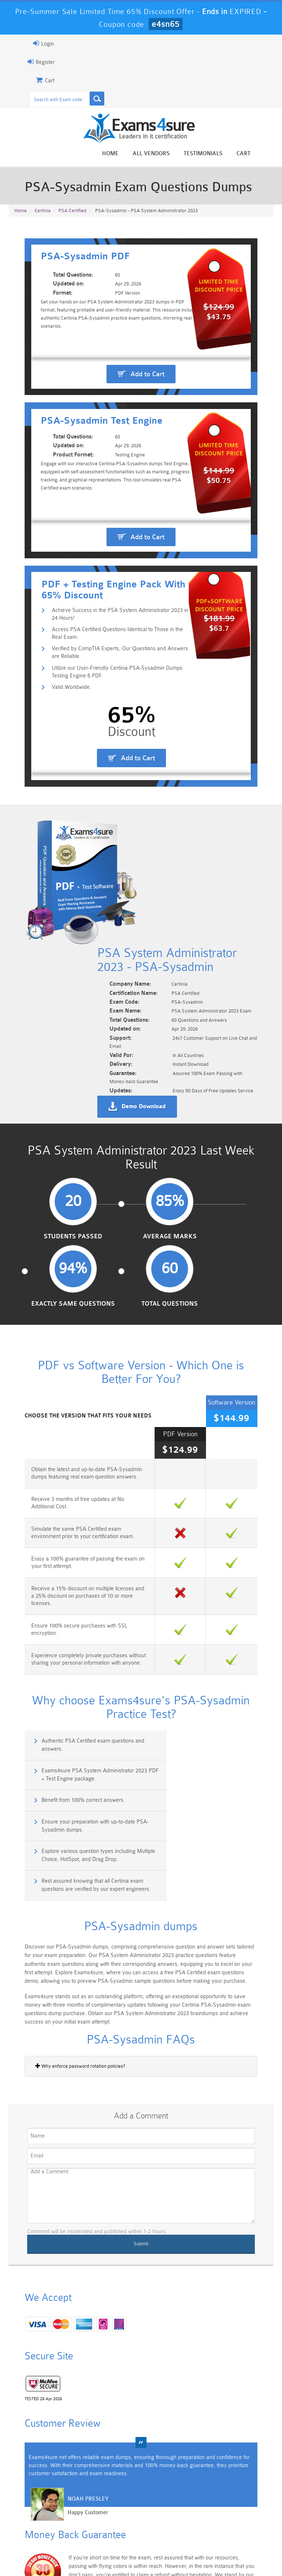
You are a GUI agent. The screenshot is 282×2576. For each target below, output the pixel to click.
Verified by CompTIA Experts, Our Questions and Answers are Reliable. (109, 751)
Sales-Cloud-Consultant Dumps (119, 2492)
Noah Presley (70, 2345)
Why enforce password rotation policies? (63, 1901)
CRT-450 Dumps (205, 2489)
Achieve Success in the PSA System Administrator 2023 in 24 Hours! (109, 711)
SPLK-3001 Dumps (205, 2514)
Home (127, 154)
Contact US (188, 2548)
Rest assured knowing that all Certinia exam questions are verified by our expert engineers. (210, 1714)
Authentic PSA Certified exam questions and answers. (77, 1645)
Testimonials (220, 154)
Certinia (43, 213)
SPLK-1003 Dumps (162, 2514)
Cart (261, 154)
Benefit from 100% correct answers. (67, 1674)
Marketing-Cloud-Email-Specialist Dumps (248, 2495)
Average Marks (109, 1224)
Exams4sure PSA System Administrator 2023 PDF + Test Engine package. (212, 1645)
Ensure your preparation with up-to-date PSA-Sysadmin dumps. (213, 1678)
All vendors (168, 154)
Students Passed (45, 1224)
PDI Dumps (77, 2511)
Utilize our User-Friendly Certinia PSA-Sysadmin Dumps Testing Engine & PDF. (111, 771)
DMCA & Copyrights (237, 2548)
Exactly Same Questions (173, 1224)
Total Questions (237, 1224)
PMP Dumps (34, 2486)
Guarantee (96, 2548)
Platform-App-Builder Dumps (34, 2517)
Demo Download (160, 1084)
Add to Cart (147, 398)
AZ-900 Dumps (120, 2514)
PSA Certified (72, 213)
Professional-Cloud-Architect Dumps (162, 2495)
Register (23, 61)
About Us (61, 2548)
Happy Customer (70, 2359)
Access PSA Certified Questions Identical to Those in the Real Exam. (108, 731)
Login (26, 43)
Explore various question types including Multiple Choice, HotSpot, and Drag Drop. (74, 1710)
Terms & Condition (142, 2548)
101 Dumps (77, 2486)
